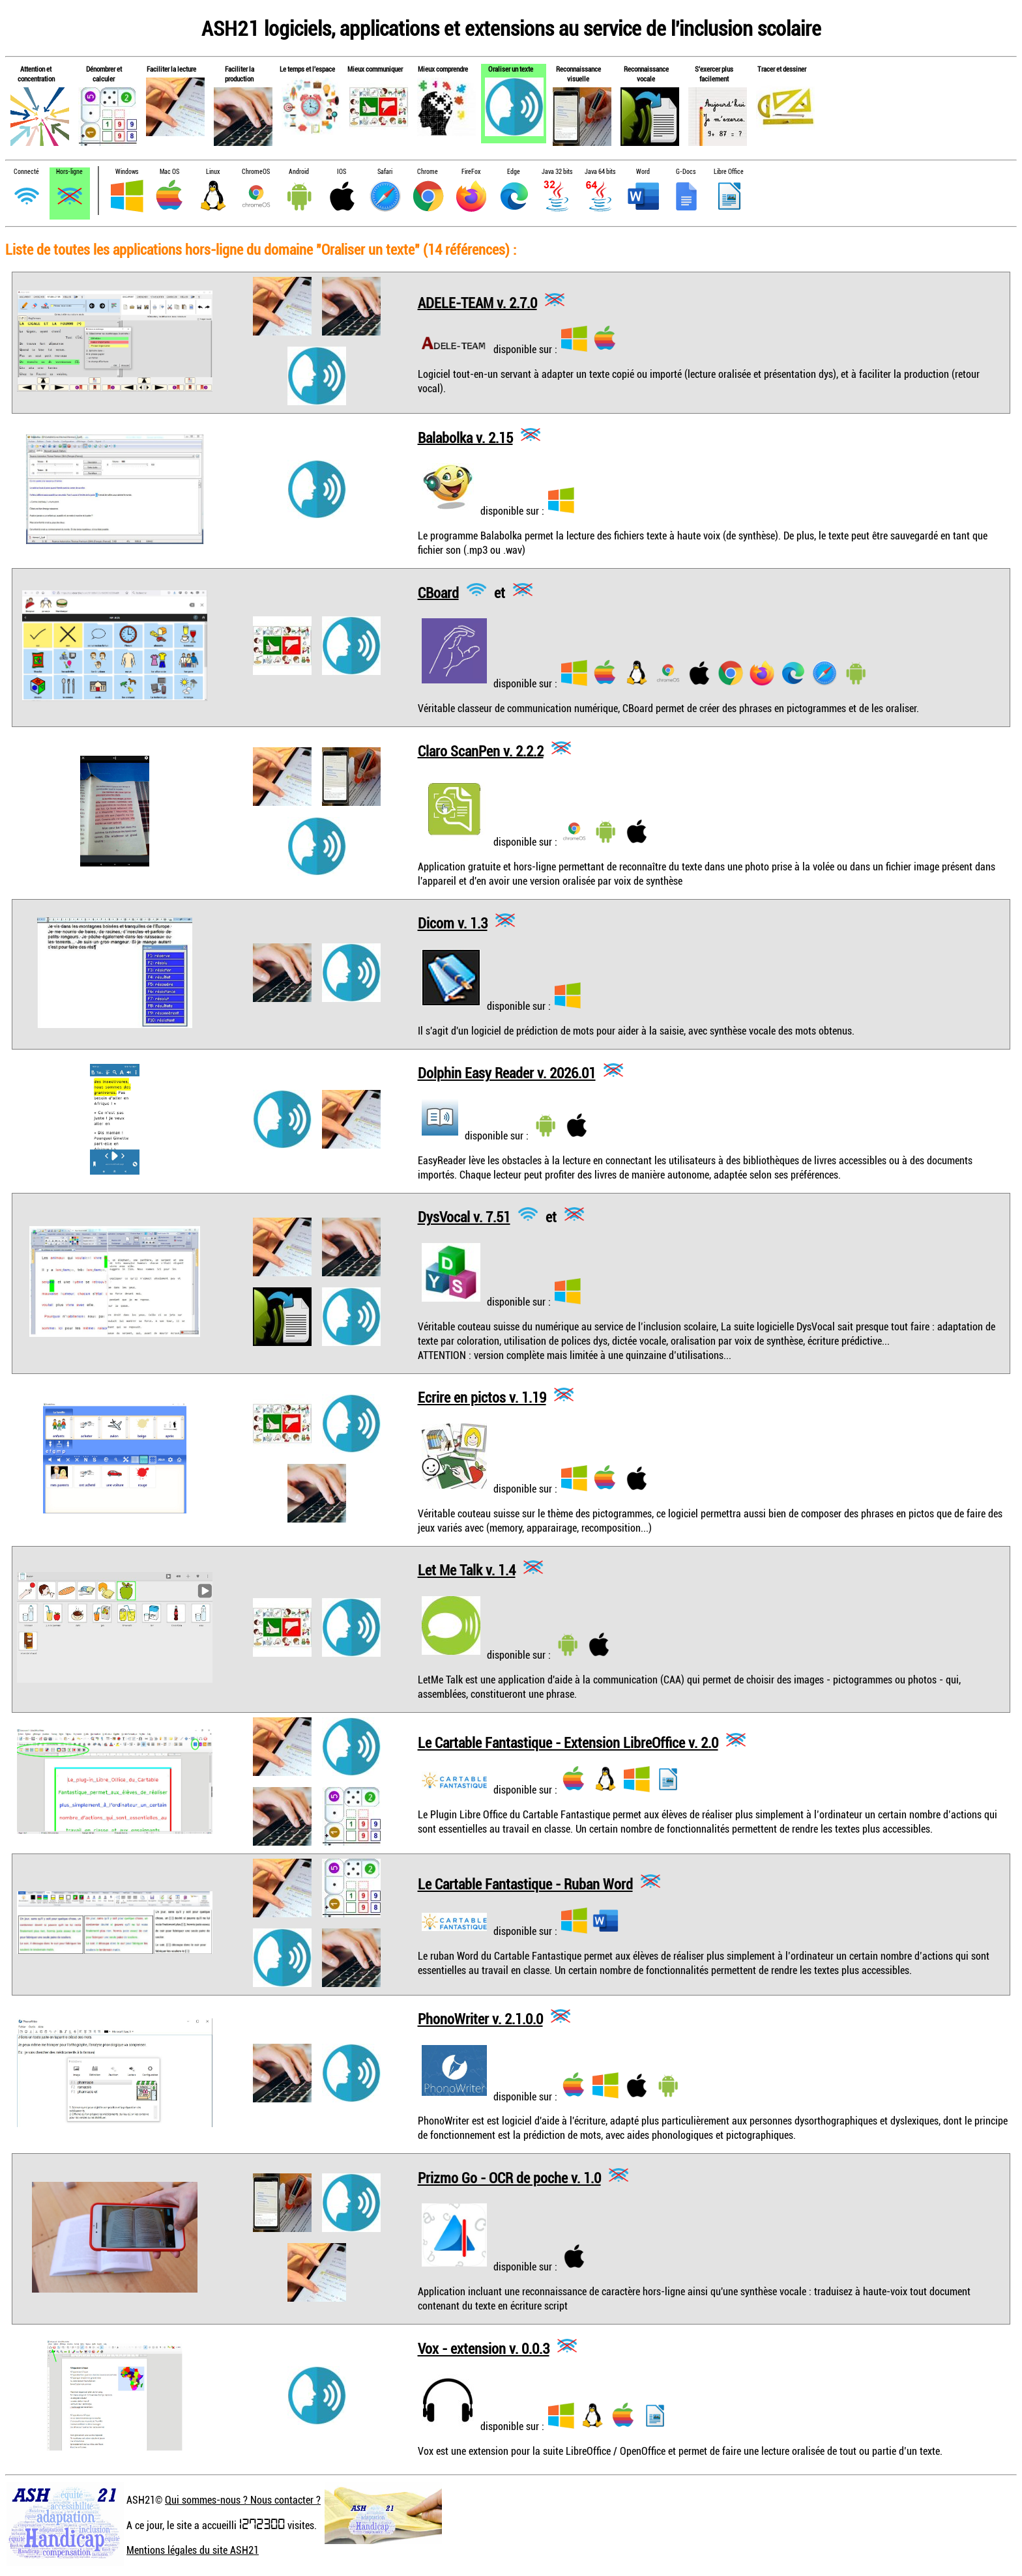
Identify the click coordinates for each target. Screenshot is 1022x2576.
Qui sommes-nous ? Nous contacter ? (243, 2500)
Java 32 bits (557, 171)
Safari (384, 171)
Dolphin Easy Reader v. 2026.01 (507, 1073)
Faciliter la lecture (171, 69)
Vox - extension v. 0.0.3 (483, 2348)
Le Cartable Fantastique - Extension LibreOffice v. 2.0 (568, 1742)
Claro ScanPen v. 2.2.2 (481, 750)
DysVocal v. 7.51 (464, 1217)
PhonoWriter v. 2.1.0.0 (480, 2019)
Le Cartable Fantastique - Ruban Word (525, 1884)
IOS (341, 171)
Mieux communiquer (375, 69)
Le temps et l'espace (307, 69)
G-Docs (685, 171)
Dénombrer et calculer (104, 73)
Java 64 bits (600, 171)
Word (643, 171)
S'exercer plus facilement (714, 73)
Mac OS (169, 171)
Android (299, 171)
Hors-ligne (69, 171)
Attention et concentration (36, 73)
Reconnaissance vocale (646, 73)
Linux (213, 171)
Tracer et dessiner (781, 69)
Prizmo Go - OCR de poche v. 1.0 (509, 2178)
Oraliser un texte (510, 69)
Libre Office (729, 171)
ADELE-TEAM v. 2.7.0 (477, 302)
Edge (513, 171)
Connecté (26, 171)
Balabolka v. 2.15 (465, 437)
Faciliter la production (239, 73)
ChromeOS (256, 171)
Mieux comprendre (443, 69)
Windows (126, 171)
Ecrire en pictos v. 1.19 (482, 1397)
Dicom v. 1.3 (453, 923)
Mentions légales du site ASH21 (192, 2550)
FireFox (470, 171)
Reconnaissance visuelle (578, 73)
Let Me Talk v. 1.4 (467, 1570)
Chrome (427, 171)
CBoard (438, 592)
